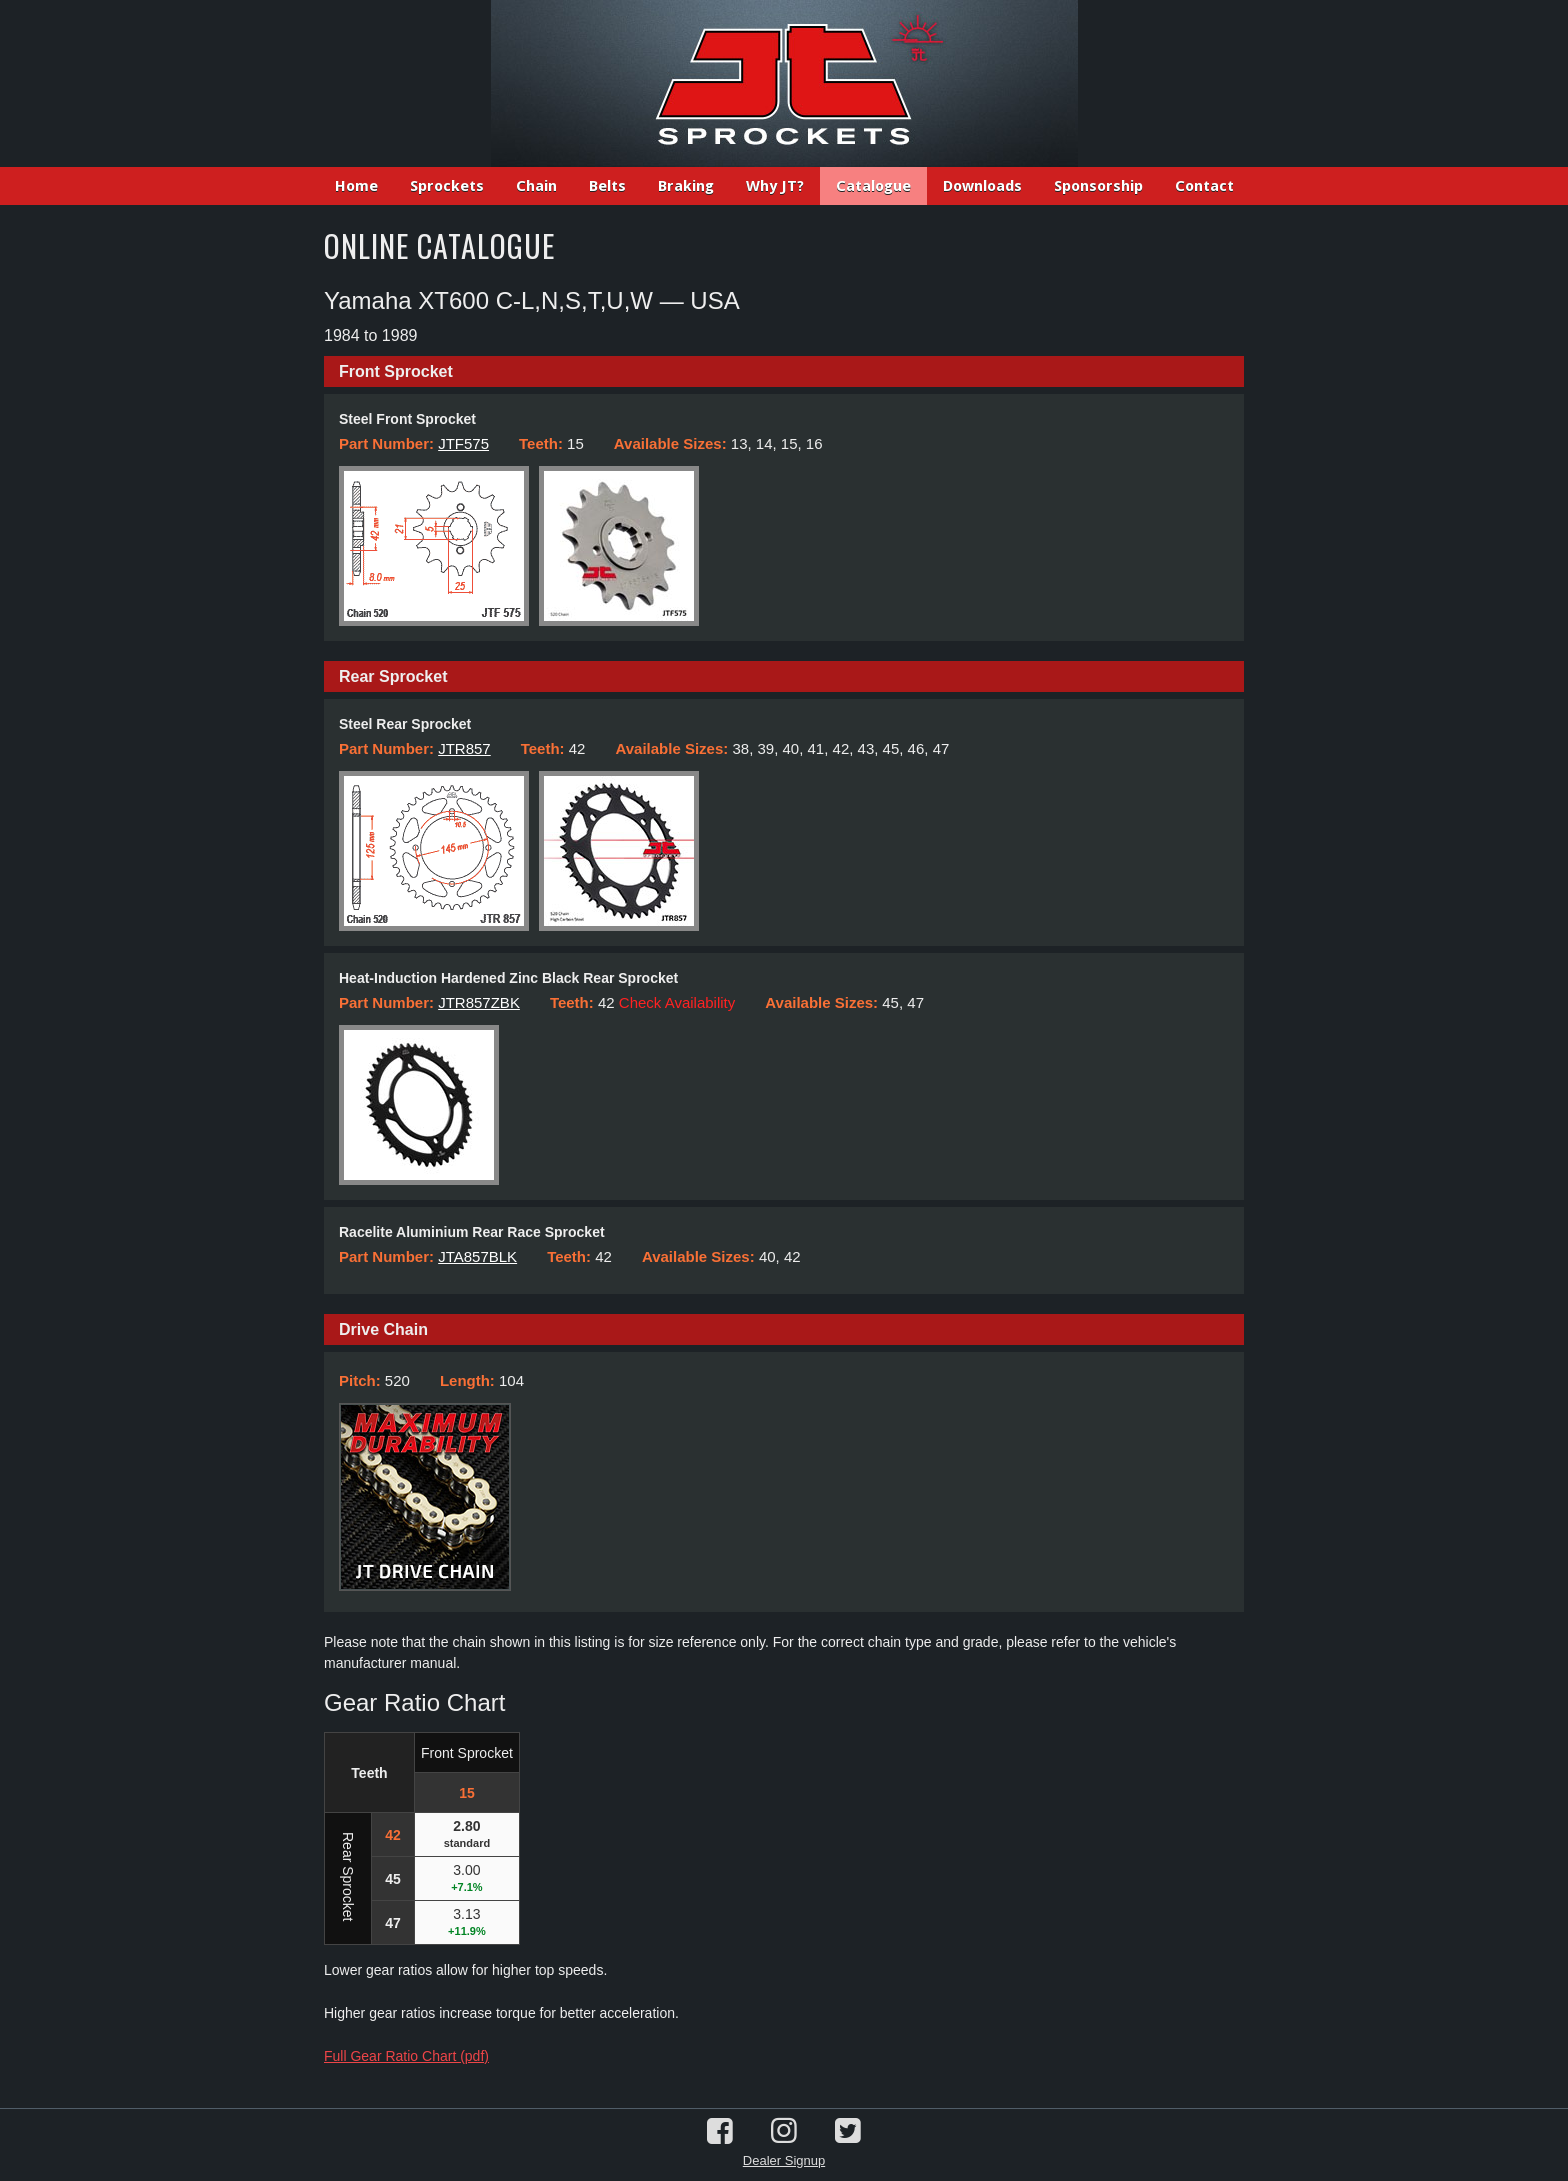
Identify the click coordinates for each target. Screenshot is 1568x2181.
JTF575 (463, 443)
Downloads (982, 186)
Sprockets (447, 186)
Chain (536, 186)
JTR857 (464, 748)
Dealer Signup (784, 2160)
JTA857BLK (477, 1256)
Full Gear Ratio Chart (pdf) (406, 2056)
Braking (686, 186)
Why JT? (775, 186)
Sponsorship (1098, 186)
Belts (607, 186)
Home (356, 186)
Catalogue (873, 186)
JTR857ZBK (479, 1002)
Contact (1204, 186)
